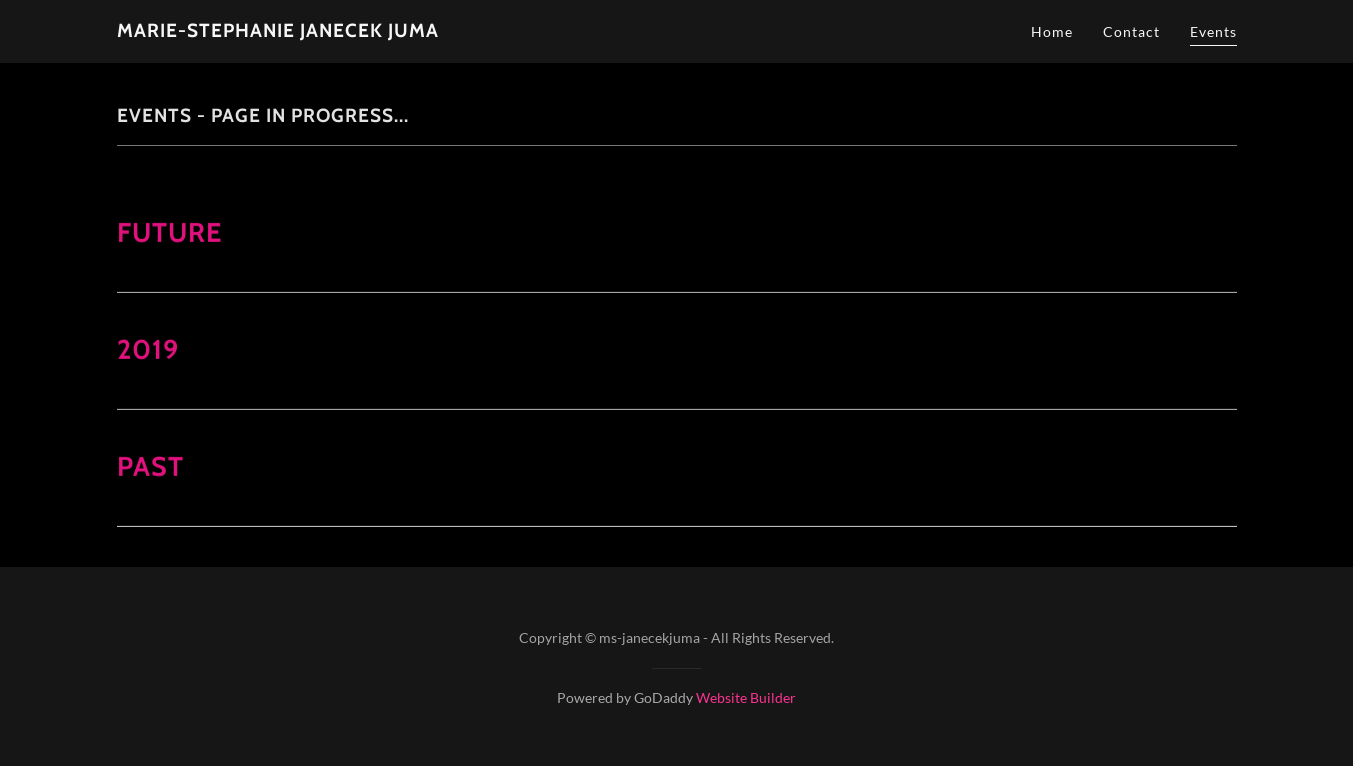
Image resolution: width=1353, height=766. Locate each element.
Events (1213, 31)
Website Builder (746, 697)
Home (1052, 31)
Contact (1131, 31)
